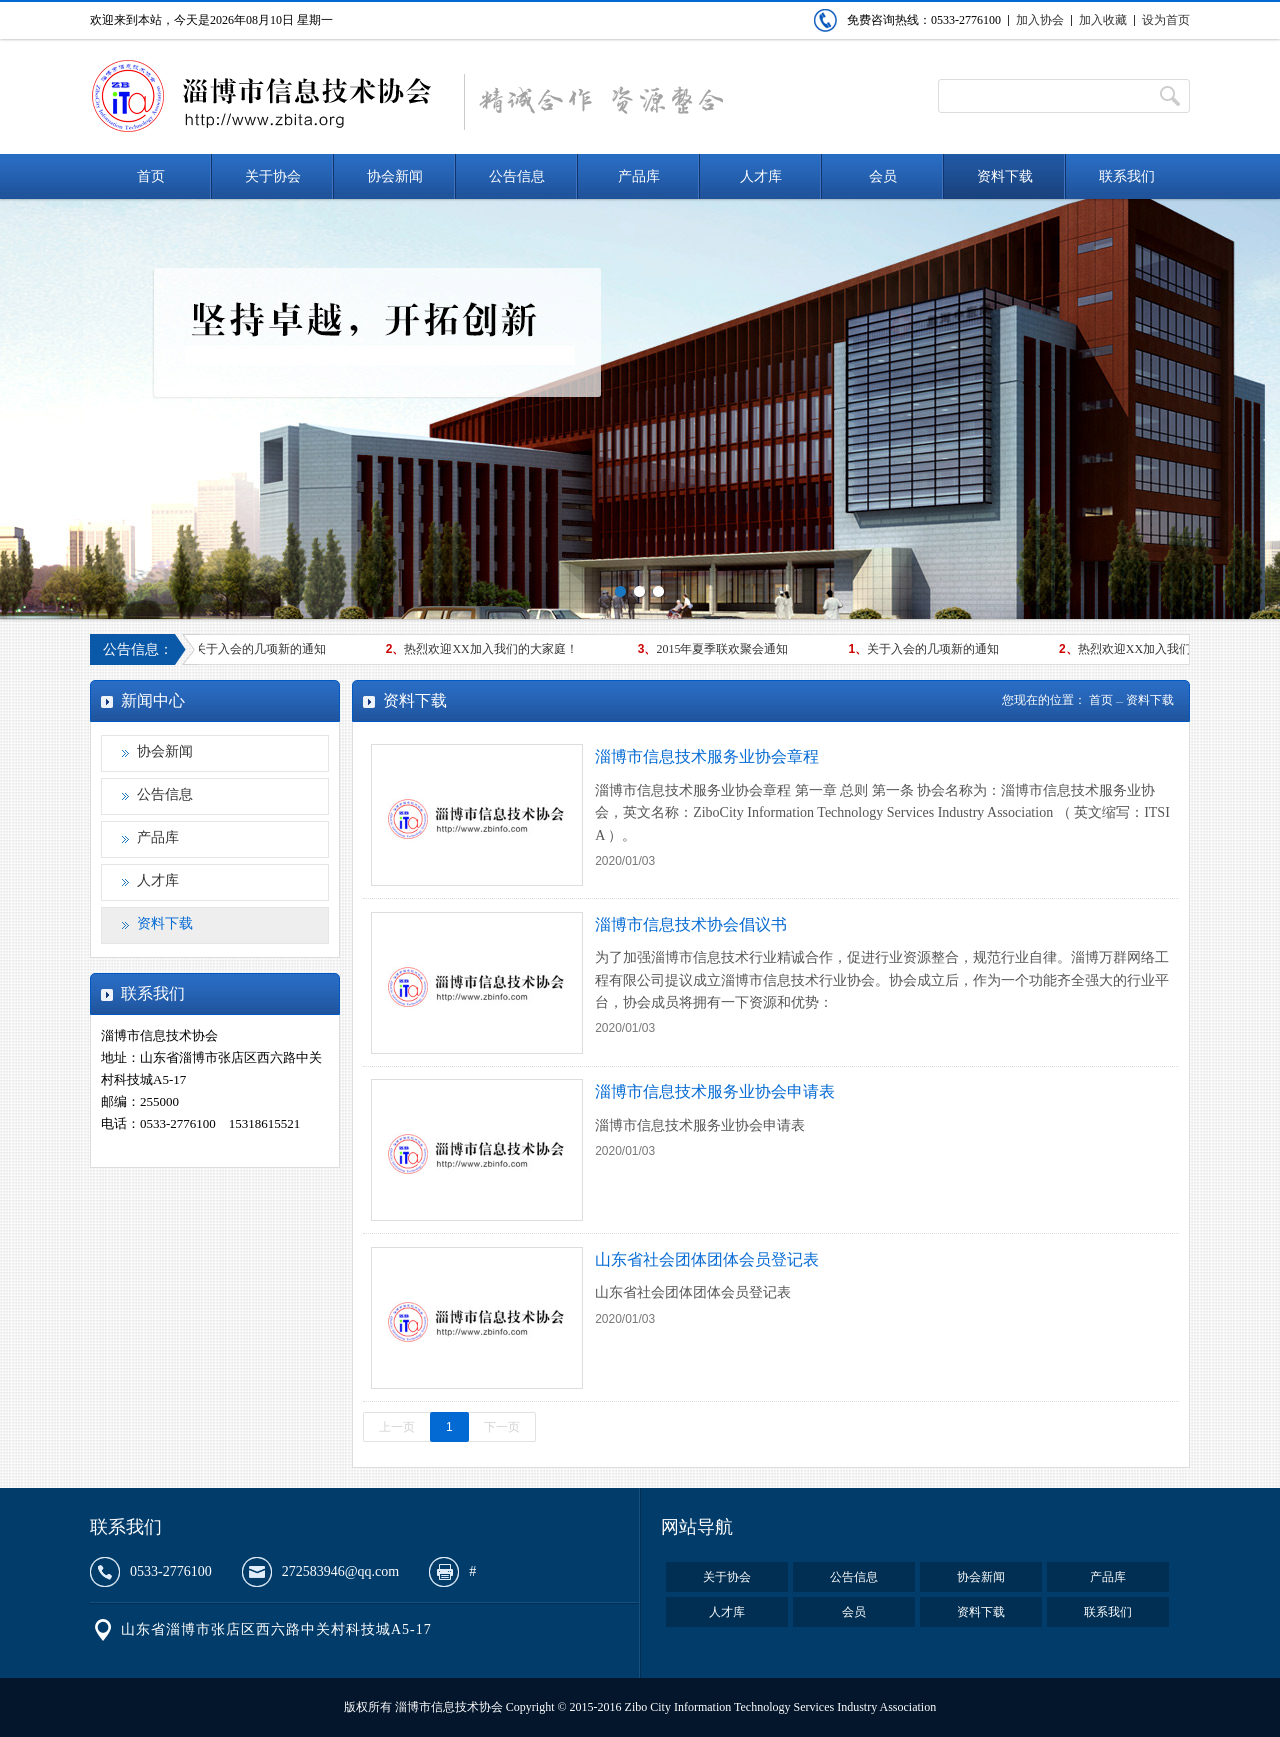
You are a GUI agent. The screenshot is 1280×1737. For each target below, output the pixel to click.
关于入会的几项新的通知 (253, 649)
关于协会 (273, 176)
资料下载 (1005, 176)
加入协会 (1040, 20)
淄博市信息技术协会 (262, 96)
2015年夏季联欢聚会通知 (716, 649)
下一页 (502, 1427)
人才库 (761, 176)
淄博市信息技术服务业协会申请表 (715, 1091)
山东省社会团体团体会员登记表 (707, 1259)
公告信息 (517, 176)
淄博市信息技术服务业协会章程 (707, 756)
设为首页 (1166, 20)
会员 (883, 176)
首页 (151, 176)
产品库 (639, 176)
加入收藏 (1103, 20)
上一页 (397, 1427)
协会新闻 (395, 176)
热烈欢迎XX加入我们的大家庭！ (485, 649)
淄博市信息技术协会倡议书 (691, 924)
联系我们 (1127, 176)
